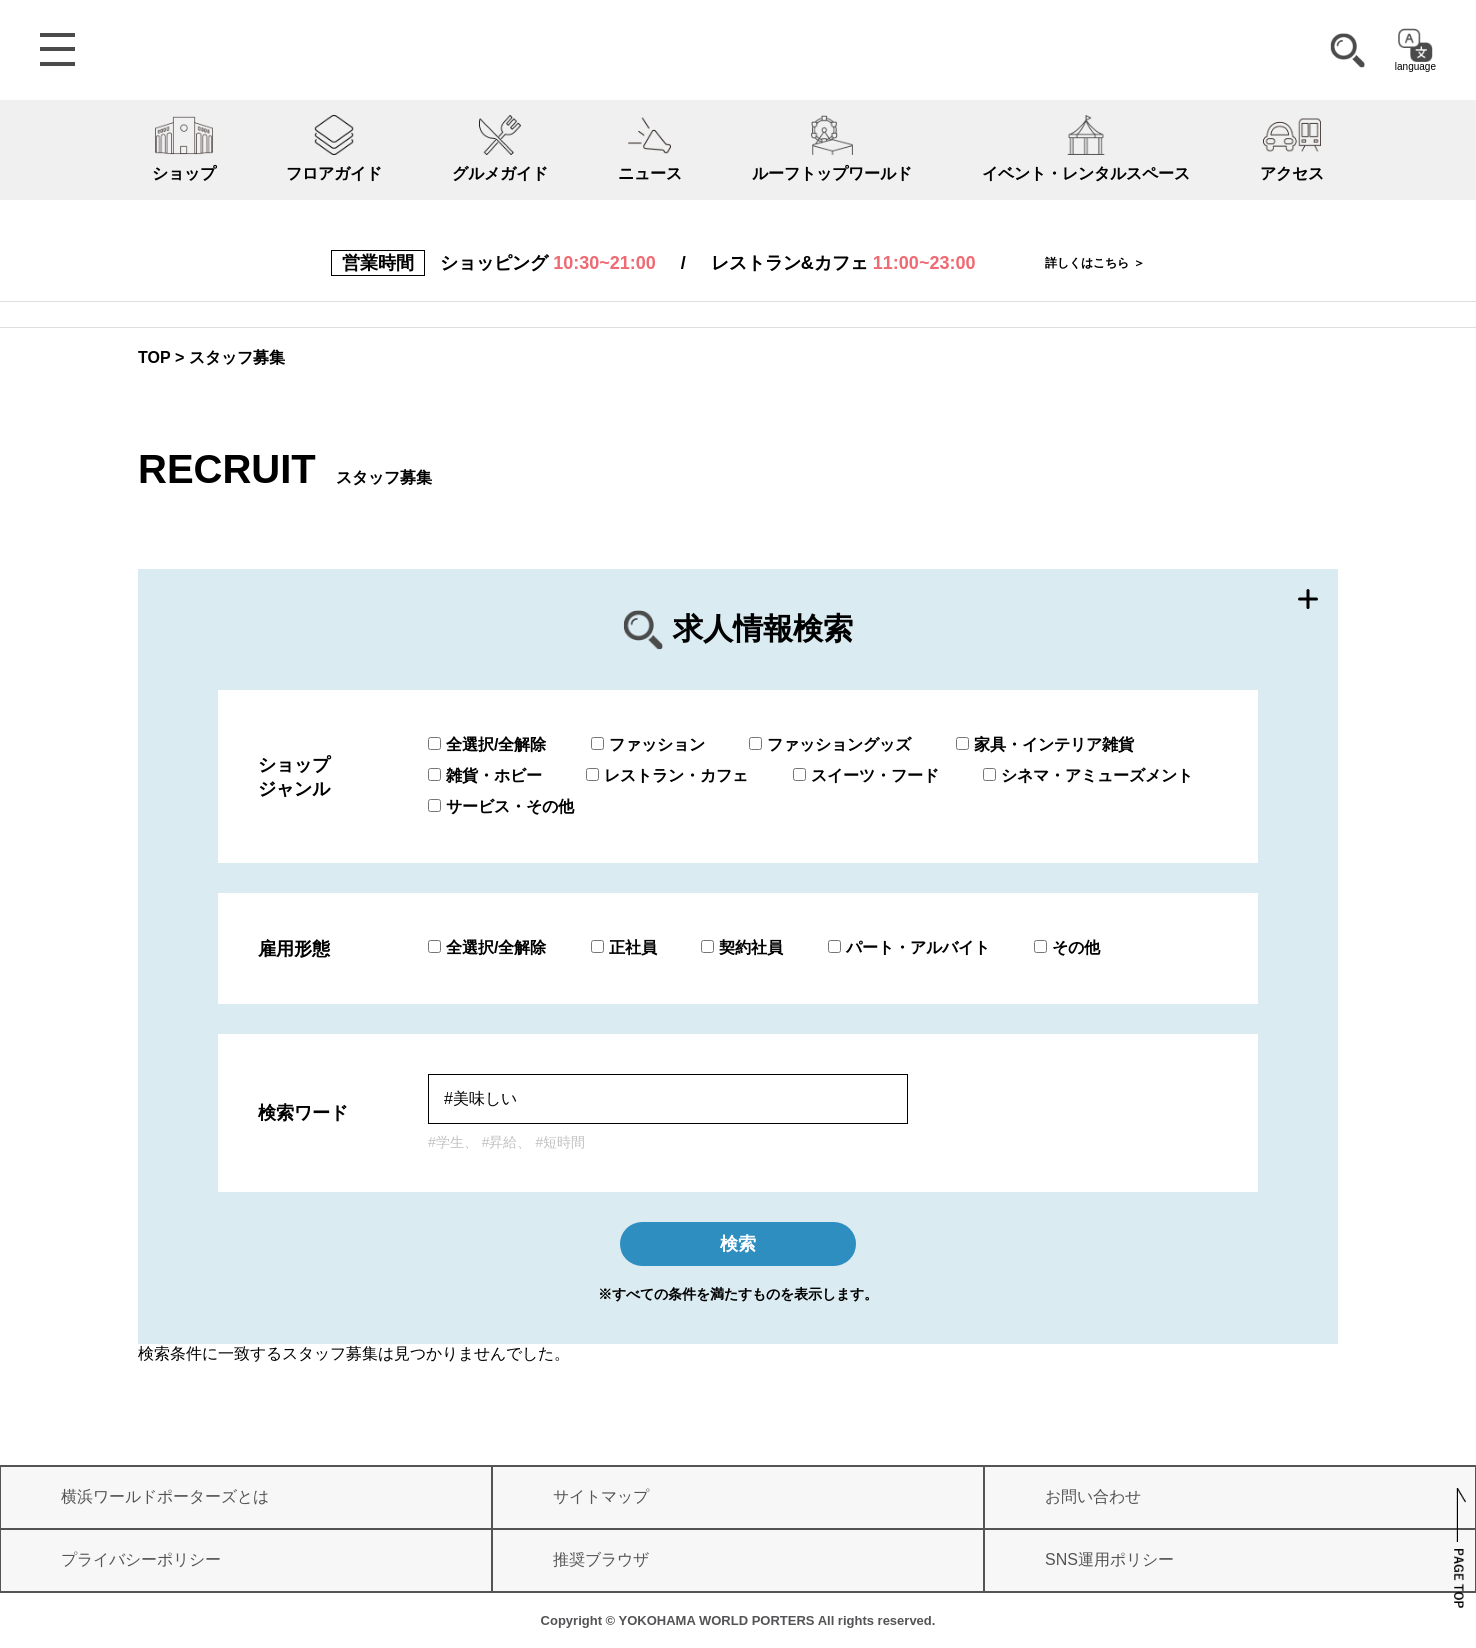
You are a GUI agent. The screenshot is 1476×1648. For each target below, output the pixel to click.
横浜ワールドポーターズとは (165, 1496)
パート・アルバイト (909, 947)
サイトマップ (601, 1496)
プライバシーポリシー (141, 1559)
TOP (154, 357)
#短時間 (560, 1142)
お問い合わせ (1093, 1496)
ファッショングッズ (830, 744)
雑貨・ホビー (485, 775)
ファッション (648, 744)
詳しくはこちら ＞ (1094, 263)
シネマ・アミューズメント (1088, 775)
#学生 (446, 1142)
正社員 (624, 947)
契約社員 (742, 947)
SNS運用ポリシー (1109, 1559)
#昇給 (500, 1142)
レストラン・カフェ (667, 775)
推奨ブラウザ (601, 1559)
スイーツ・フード (866, 775)
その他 (1067, 947)
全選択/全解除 (487, 744)
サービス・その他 (501, 806)
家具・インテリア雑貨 (1045, 744)
